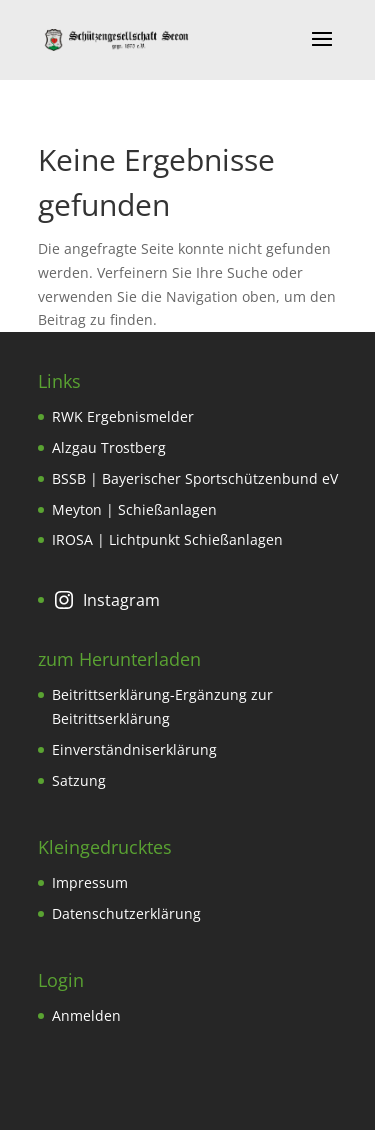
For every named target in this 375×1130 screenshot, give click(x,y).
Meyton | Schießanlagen (134, 509)
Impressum (90, 882)
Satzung (79, 780)
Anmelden (86, 1015)
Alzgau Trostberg (109, 447)
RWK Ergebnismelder (123, 416)
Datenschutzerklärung (126, 913)
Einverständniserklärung (134, 749)
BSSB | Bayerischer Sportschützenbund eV (195, 478)
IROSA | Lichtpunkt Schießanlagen (167, 539)
